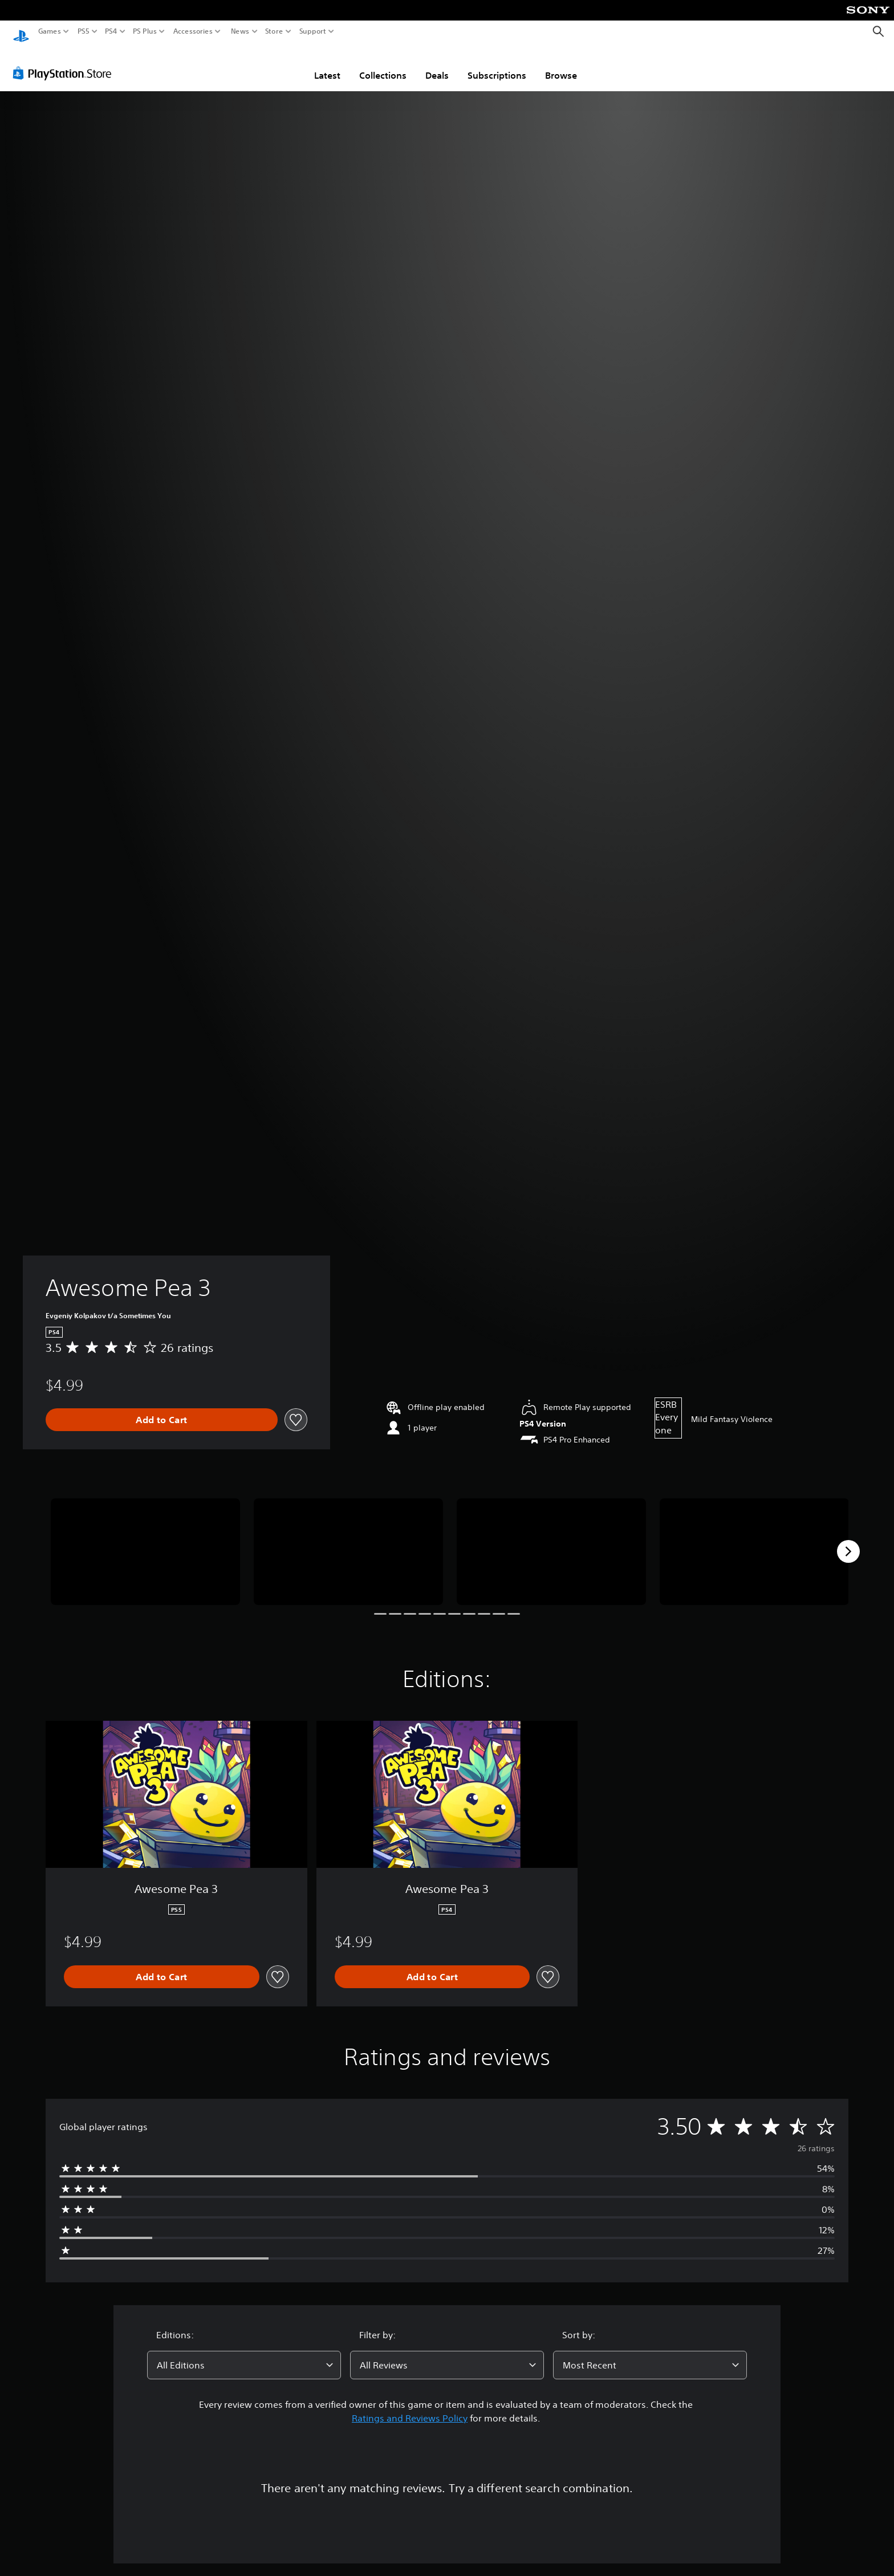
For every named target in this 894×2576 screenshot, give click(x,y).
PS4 (111, 31)
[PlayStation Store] (65, 62)
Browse (561, 64)
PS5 (84, 31)
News (239, 31)
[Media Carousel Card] (145, 1541)
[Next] (848, 1540)
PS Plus (145, 31)
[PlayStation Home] (21, 32)
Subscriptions (497, 64)
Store (274, 31)
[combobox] (244, 2354)
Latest (327, 64)
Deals (437, 64)
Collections (383, 64)
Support (313, 31)
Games (49, 31)
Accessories (193, 31)
